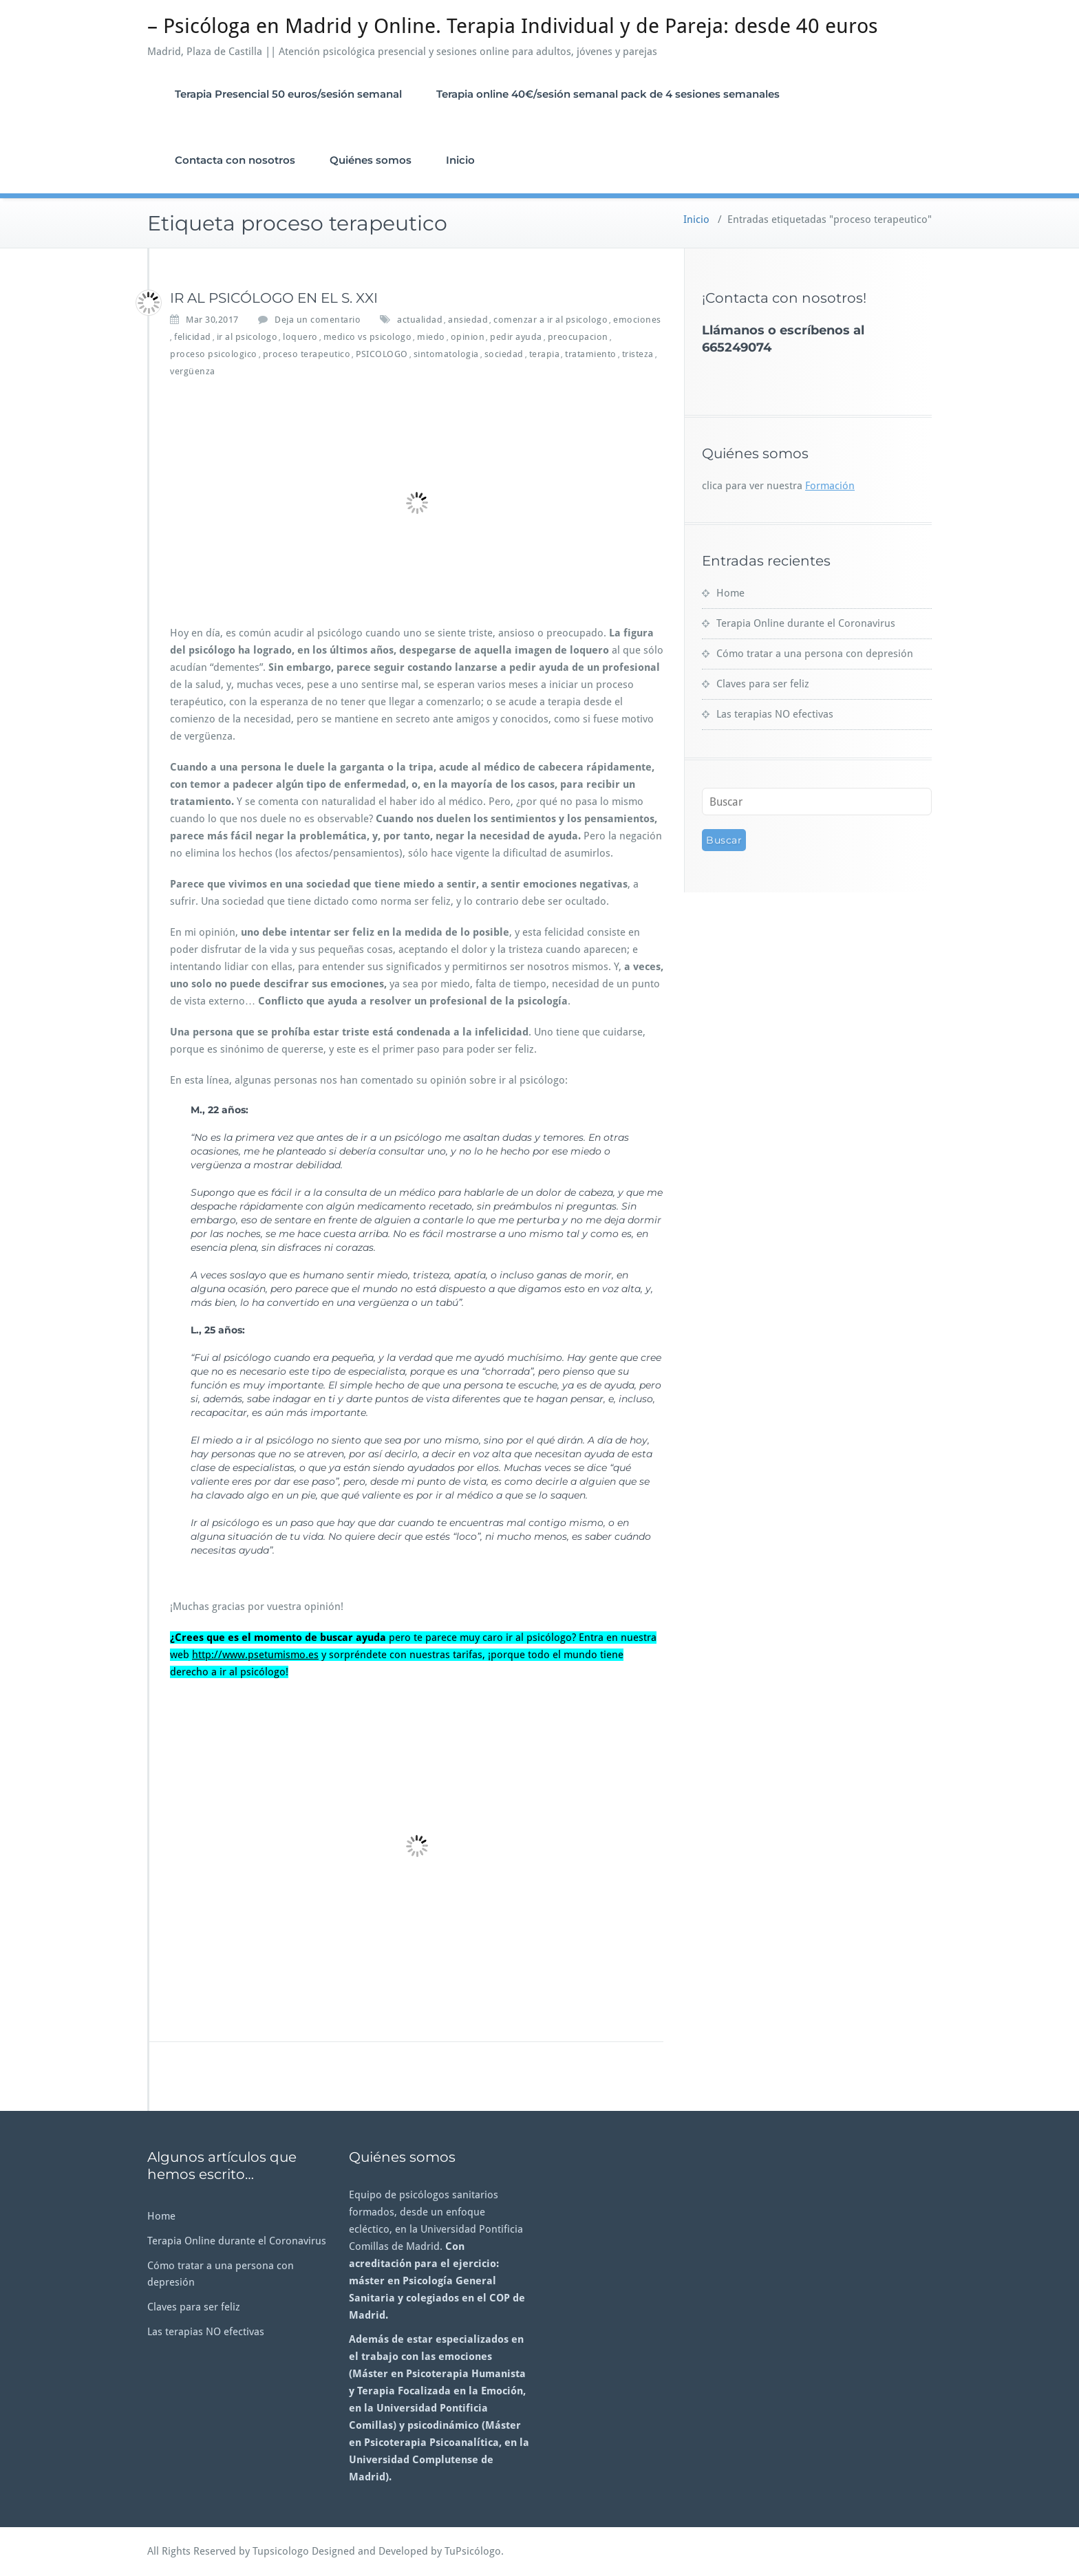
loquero (300, 337)
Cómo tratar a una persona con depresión (814, 653)
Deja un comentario (318, 319)
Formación (830, 486)
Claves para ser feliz (762, 684)
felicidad (192, 337)
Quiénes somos (371, 160)
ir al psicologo (247, 337)
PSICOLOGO (382, 354)
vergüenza (192, 371)
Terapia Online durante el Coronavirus (805, 623)
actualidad (419, 319)
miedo (431, 337)
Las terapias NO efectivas (774, 714)
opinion (468, 337)
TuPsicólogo (473, 2551)
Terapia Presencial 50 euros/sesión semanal (288, 93)
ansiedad (468, 319)
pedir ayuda (516, 337)
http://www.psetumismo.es (255, 1655)
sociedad (504, 354)
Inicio (460, 160)
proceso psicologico (213, 354)
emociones (637, 319)
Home (730, 593)
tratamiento (591, 354)
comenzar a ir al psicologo (550, 319)
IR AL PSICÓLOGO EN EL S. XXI (274, 298)
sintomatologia (446, 354)
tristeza (638, 354)
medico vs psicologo (367, 337)
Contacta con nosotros (235, 160)
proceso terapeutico (307, 354)
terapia (544, 354)
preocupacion (578, 337)
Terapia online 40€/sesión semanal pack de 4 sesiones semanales (608, 93)
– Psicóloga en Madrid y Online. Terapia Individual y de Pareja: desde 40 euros (512, 26)
